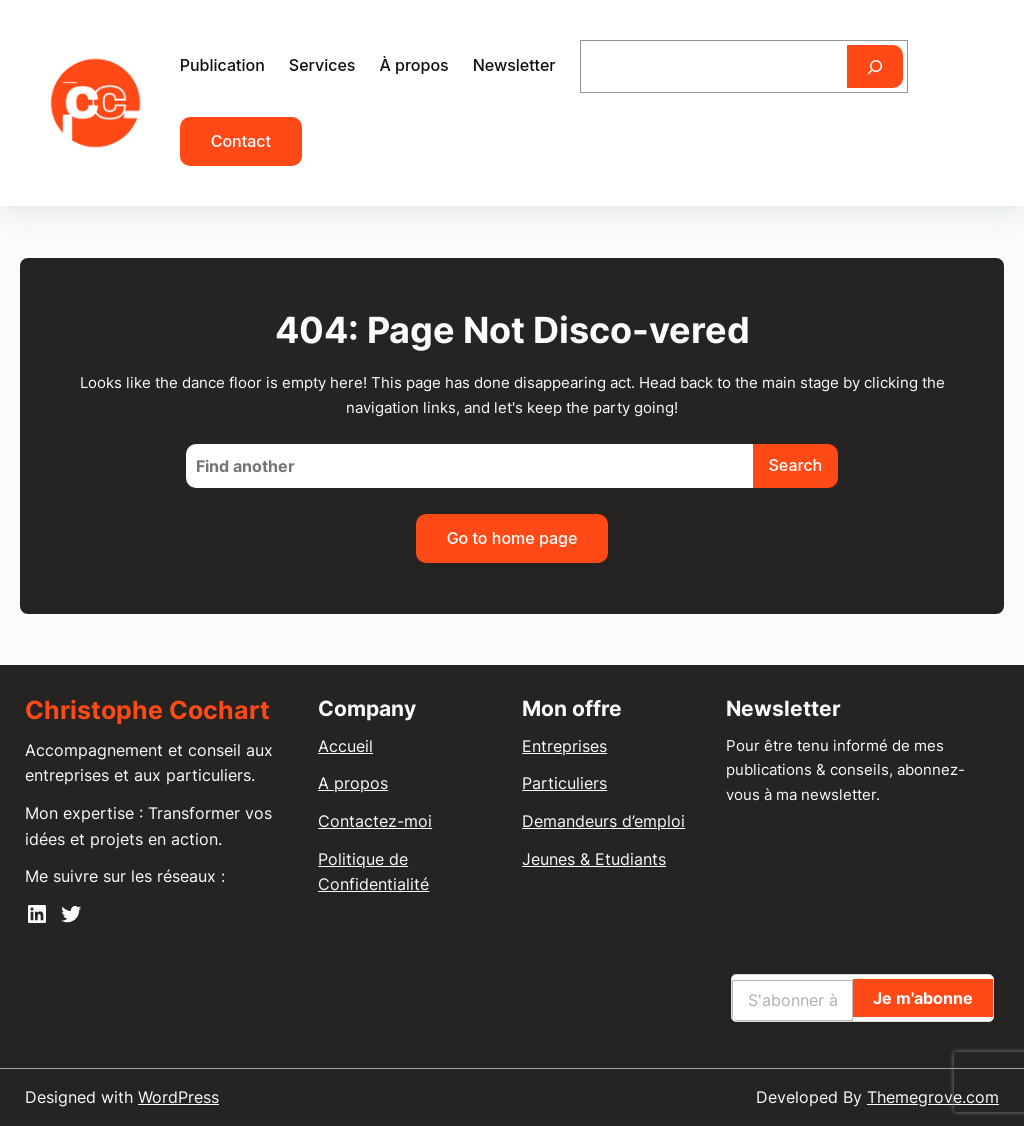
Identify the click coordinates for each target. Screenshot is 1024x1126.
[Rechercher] (875, 66)
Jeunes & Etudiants (594, 859)
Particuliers (564, 783)
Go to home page (512, 538)
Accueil (345, 746)
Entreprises (564, 746)
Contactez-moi (375, 821)
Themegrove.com (933, 1097)
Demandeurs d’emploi (603, 821)
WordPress (178, 1097)
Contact (241, 141)
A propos (353, 783)
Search (796, 465)
